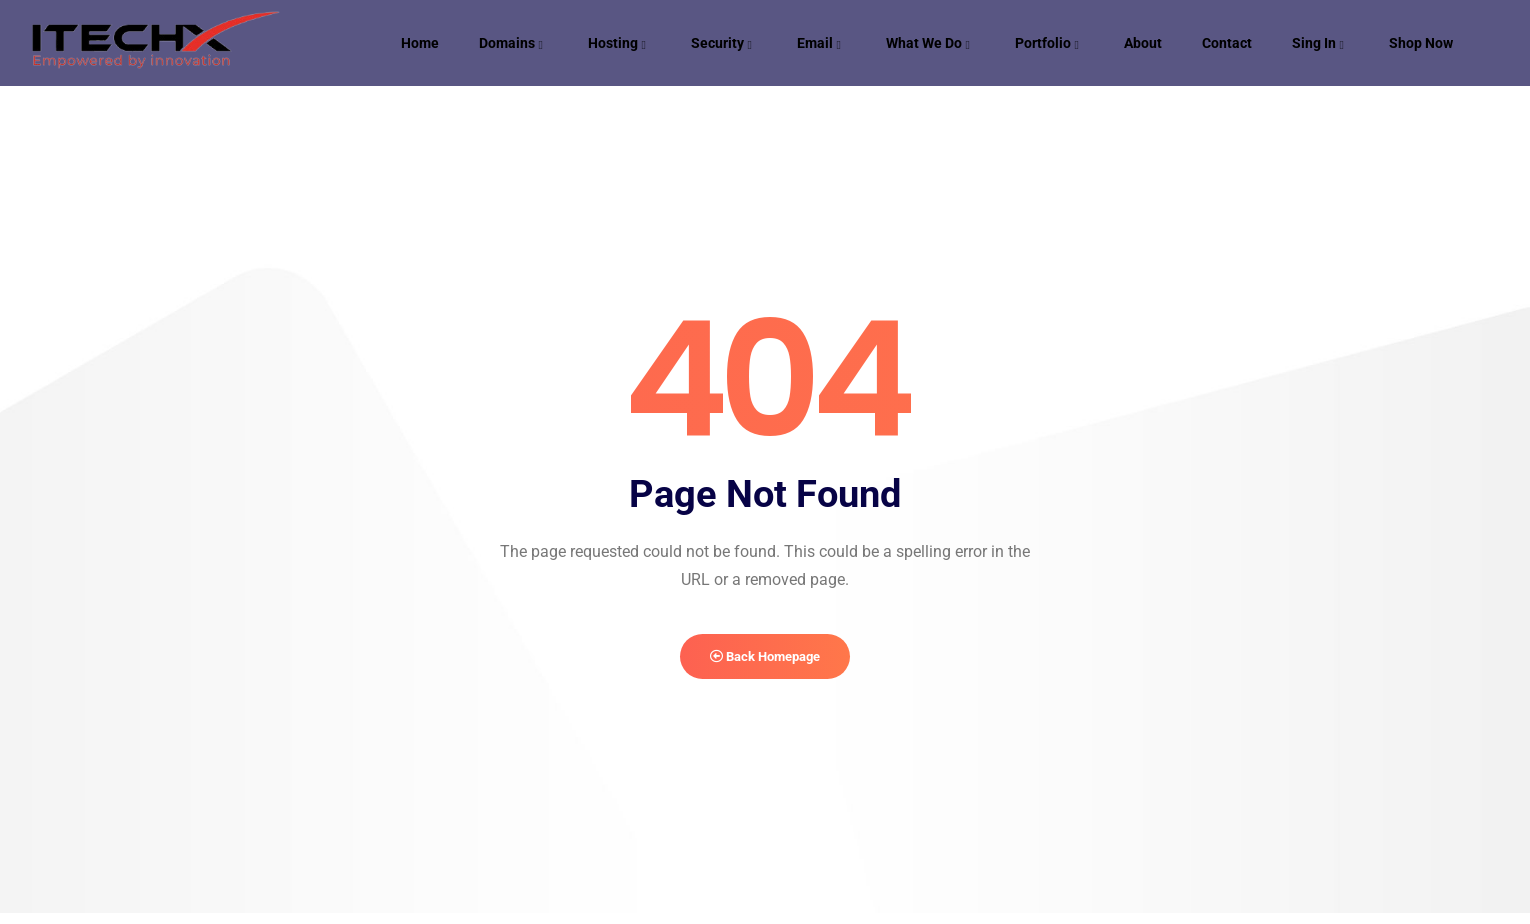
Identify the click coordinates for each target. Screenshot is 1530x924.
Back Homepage (765, 662)
